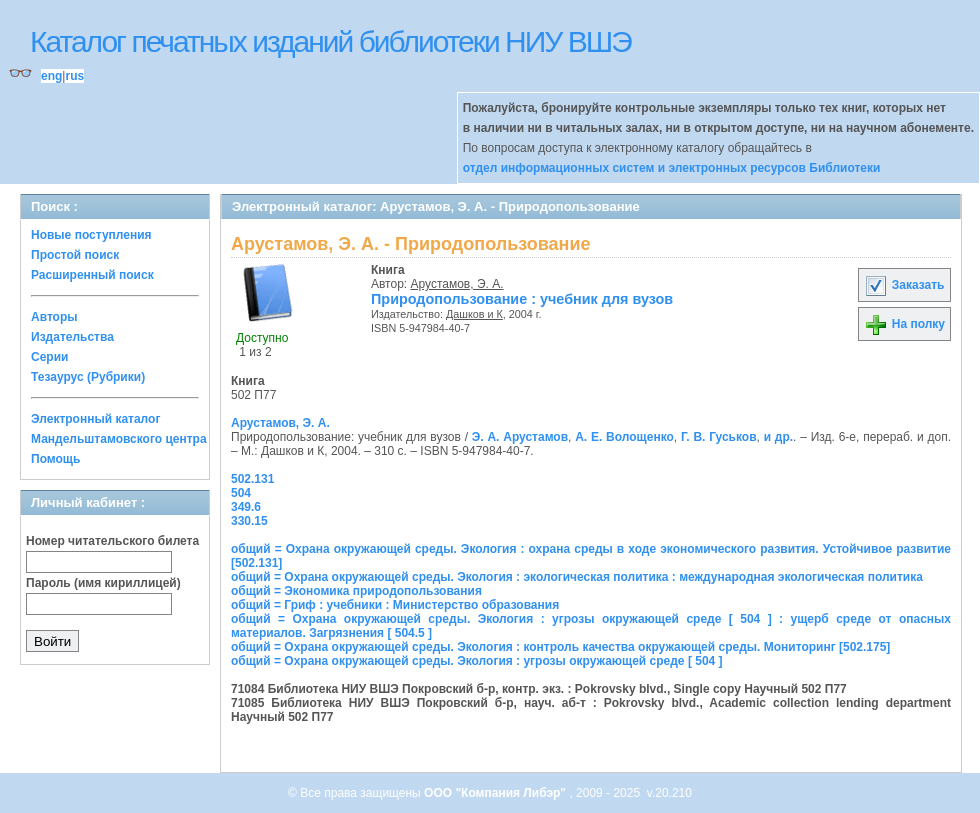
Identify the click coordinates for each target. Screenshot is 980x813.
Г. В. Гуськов (719, 437)
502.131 (252, 479)
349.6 (246, 507)
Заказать (904, 285)
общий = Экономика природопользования (356, 591)
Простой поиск (75, 255)
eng (51, 76)
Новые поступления (91, 235)
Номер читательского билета (112, 541)
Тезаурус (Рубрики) (88, 377)
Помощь (55, 459)
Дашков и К (474, 314)
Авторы (54, 317)
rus (74, 76)
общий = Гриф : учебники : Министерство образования (395, 605)
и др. (778, 437)
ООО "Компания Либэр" (496, 793)
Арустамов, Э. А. (457, 284)
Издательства (72, 337)
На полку (904, 324)
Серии (49, 357)
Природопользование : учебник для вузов (522, 299)
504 (241, 493)
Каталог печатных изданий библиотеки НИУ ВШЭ (330, 41)
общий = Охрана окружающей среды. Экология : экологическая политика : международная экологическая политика (577, 577)
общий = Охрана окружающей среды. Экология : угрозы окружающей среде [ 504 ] (477, 661)
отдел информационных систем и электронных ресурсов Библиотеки (672, 168)
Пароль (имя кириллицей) (103, 583)
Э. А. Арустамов (520, 437)
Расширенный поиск (92, 275)
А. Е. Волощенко (624, 437)
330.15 (249, 521)
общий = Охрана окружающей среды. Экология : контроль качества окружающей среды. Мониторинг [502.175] (560, 647)
